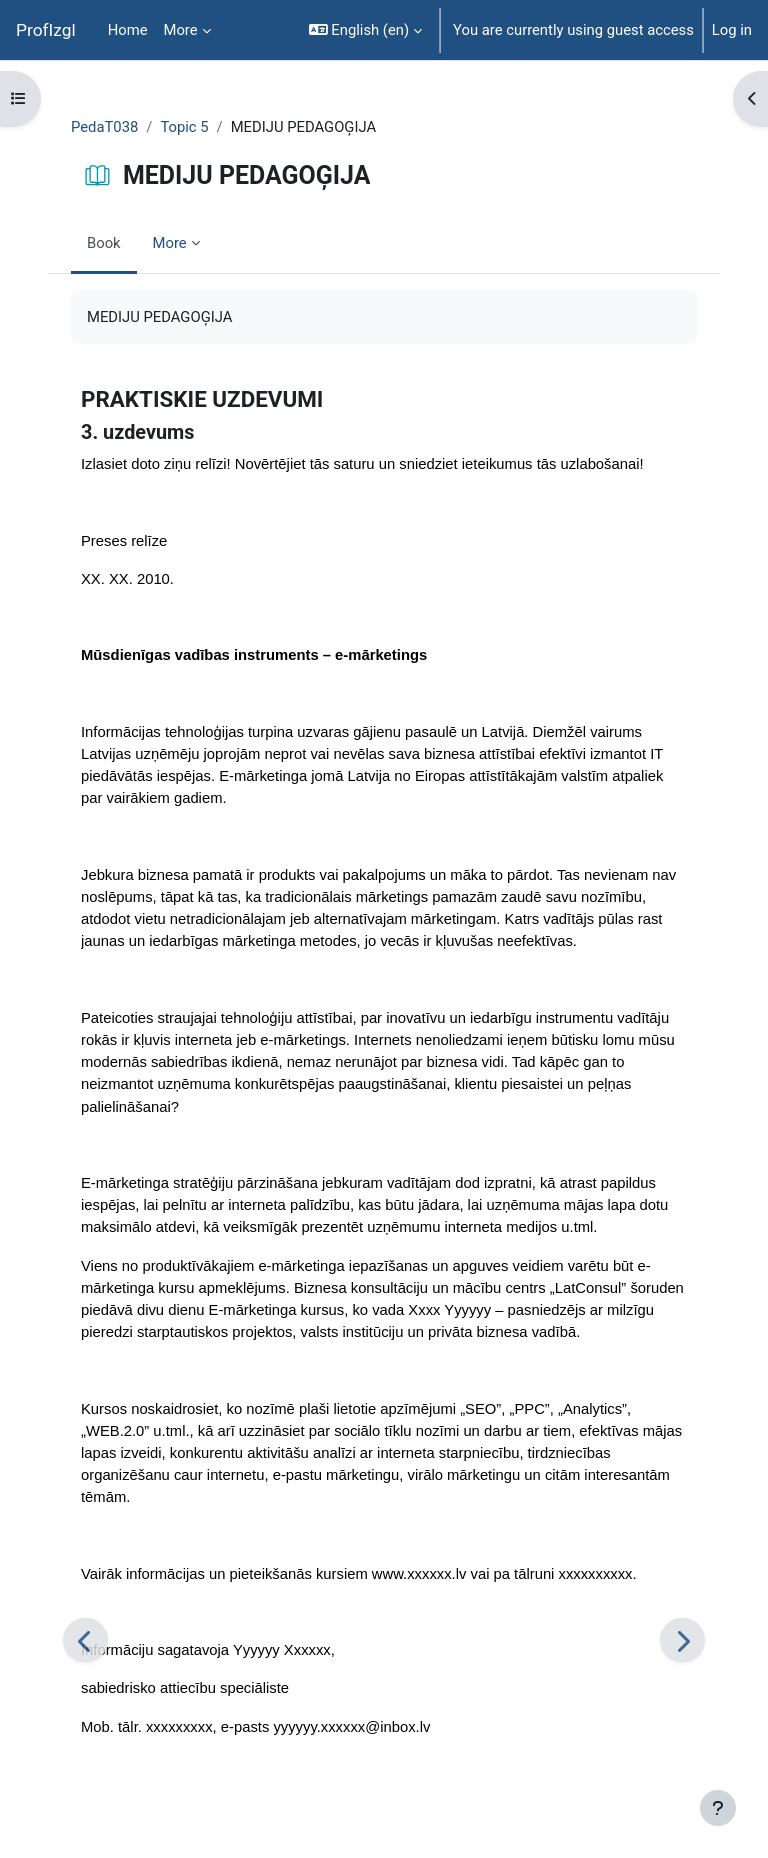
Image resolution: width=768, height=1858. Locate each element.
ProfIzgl (46, 30)
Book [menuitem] (104, 243)
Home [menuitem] (128, 30)
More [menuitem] (181, 30)
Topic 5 (184, 127)
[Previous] (85, 1640)
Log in (732, 30)
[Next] (682, 1640)
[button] (365, 30)
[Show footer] (718, 1808)
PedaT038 (104, 127)
